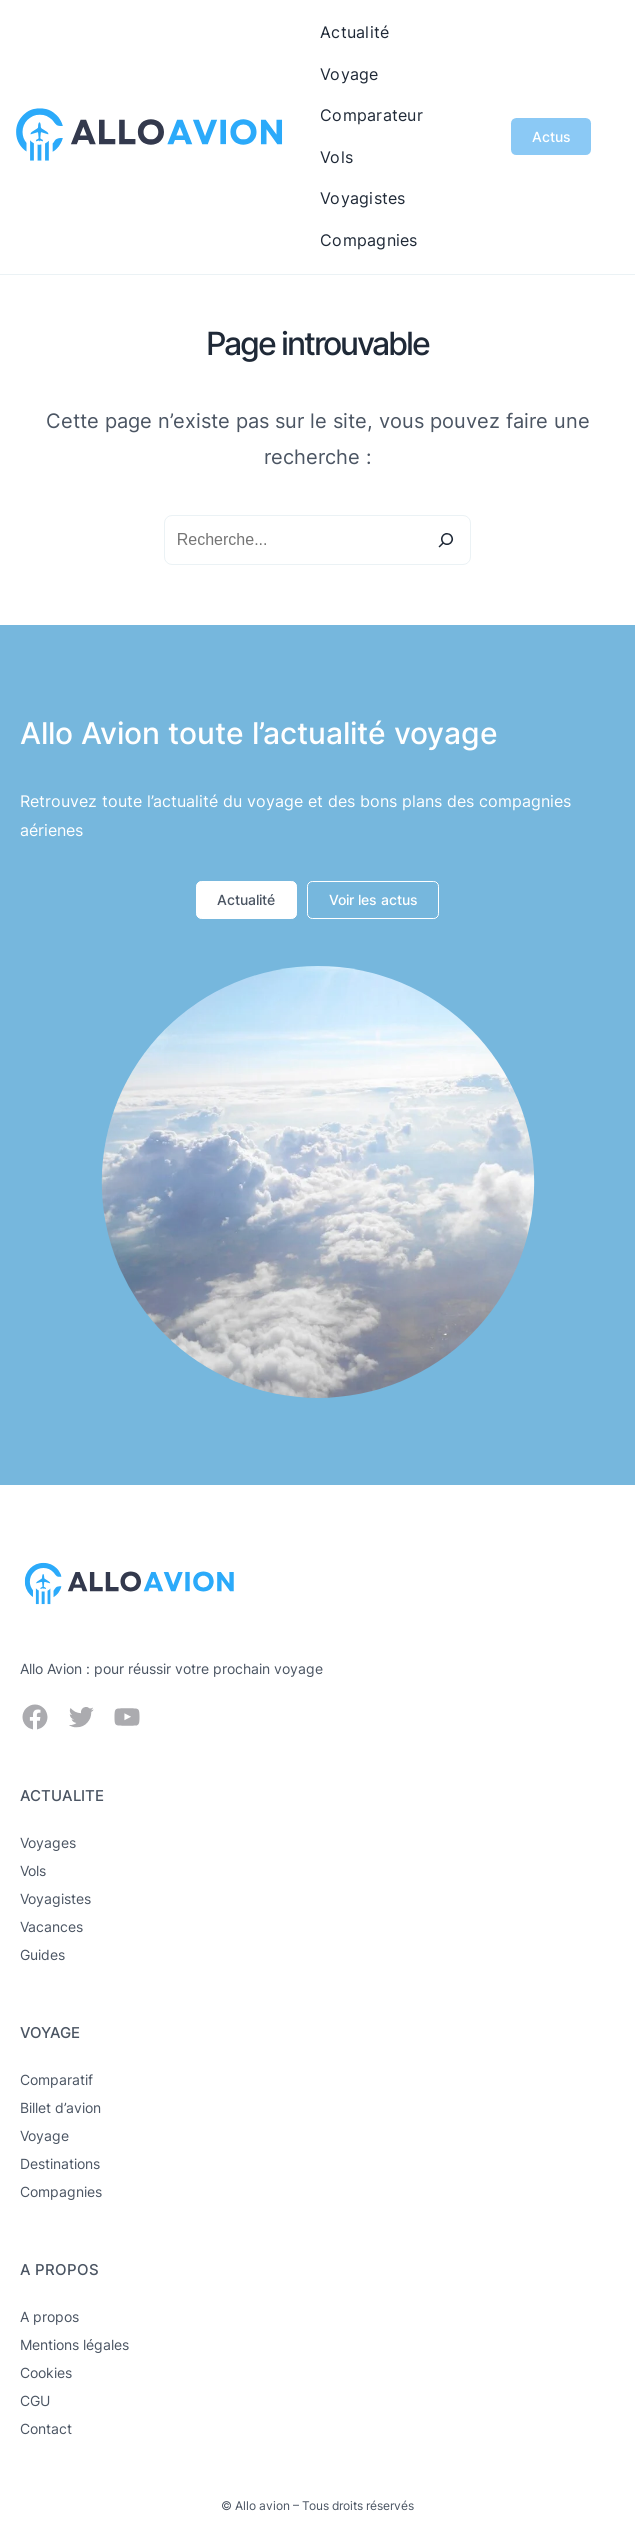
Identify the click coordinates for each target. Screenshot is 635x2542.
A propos (49, 2316)
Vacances (51, 1926)
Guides (42, 1954)
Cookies (46, 2372)
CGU (35, 2400)
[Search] (446, 540)
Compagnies (61, 2191)
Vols (33, 1870)
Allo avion (262, 2505)
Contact (46, 2428)
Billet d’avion (60, 2107)
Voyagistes (55, 1898)
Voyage (44, 2135)
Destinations (60, 2163)
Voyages (48, 1842)
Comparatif (56, 2079)
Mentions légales (74, 2344)
